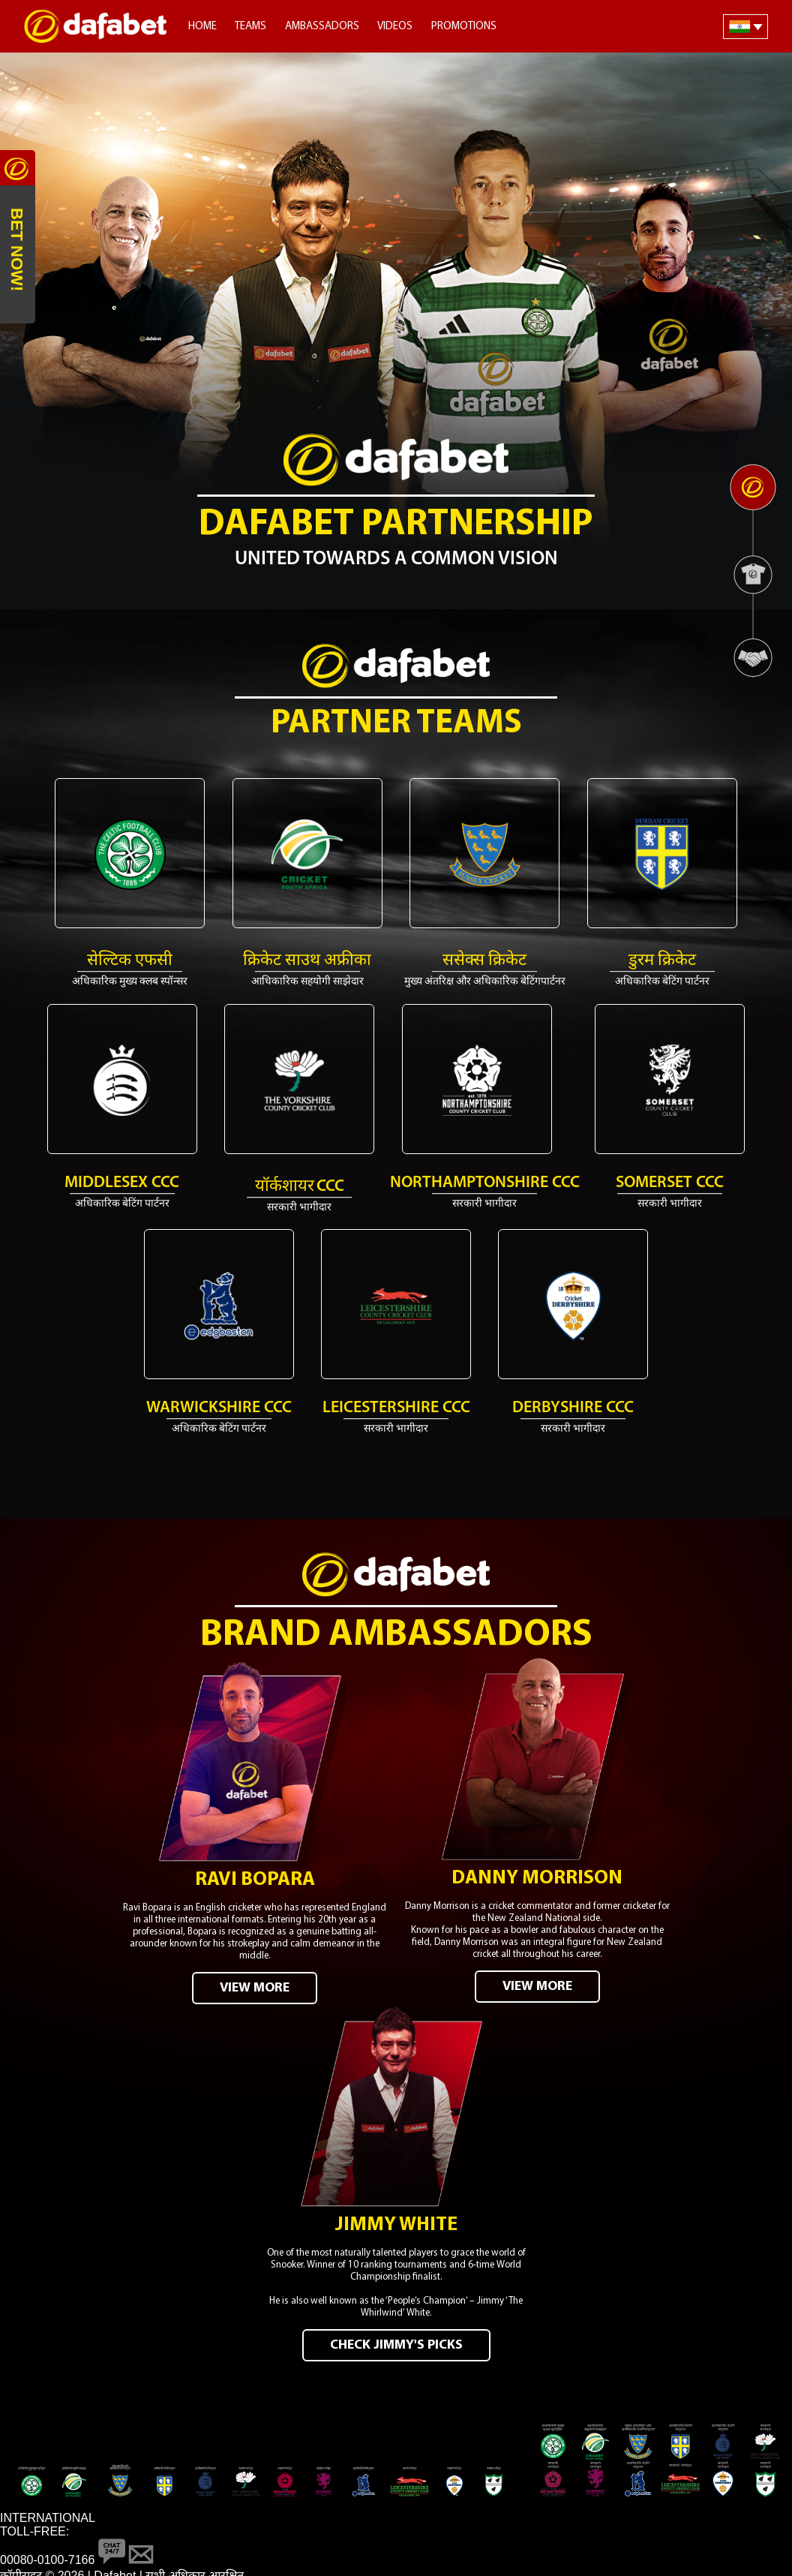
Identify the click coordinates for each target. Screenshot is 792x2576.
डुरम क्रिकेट (662, 960)
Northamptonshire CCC (485, 1183)
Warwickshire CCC (219, 1408)
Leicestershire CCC (396, 1408)
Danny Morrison (537, 1875)
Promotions (463, 26)
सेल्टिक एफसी (129, 960)
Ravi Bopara (255, 1875)
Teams (250, 26)
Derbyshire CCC (573, 1408)
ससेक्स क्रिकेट (484, 960)
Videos (394, 26)
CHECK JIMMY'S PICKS (396, 2338)
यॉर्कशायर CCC (299, 1186)
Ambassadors (322, 26)
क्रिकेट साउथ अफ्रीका (307, 960)
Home (202, 26)
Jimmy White (396, 2218)
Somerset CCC (670, 1183)
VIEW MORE (255, 1983)
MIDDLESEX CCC (121, 1183)
